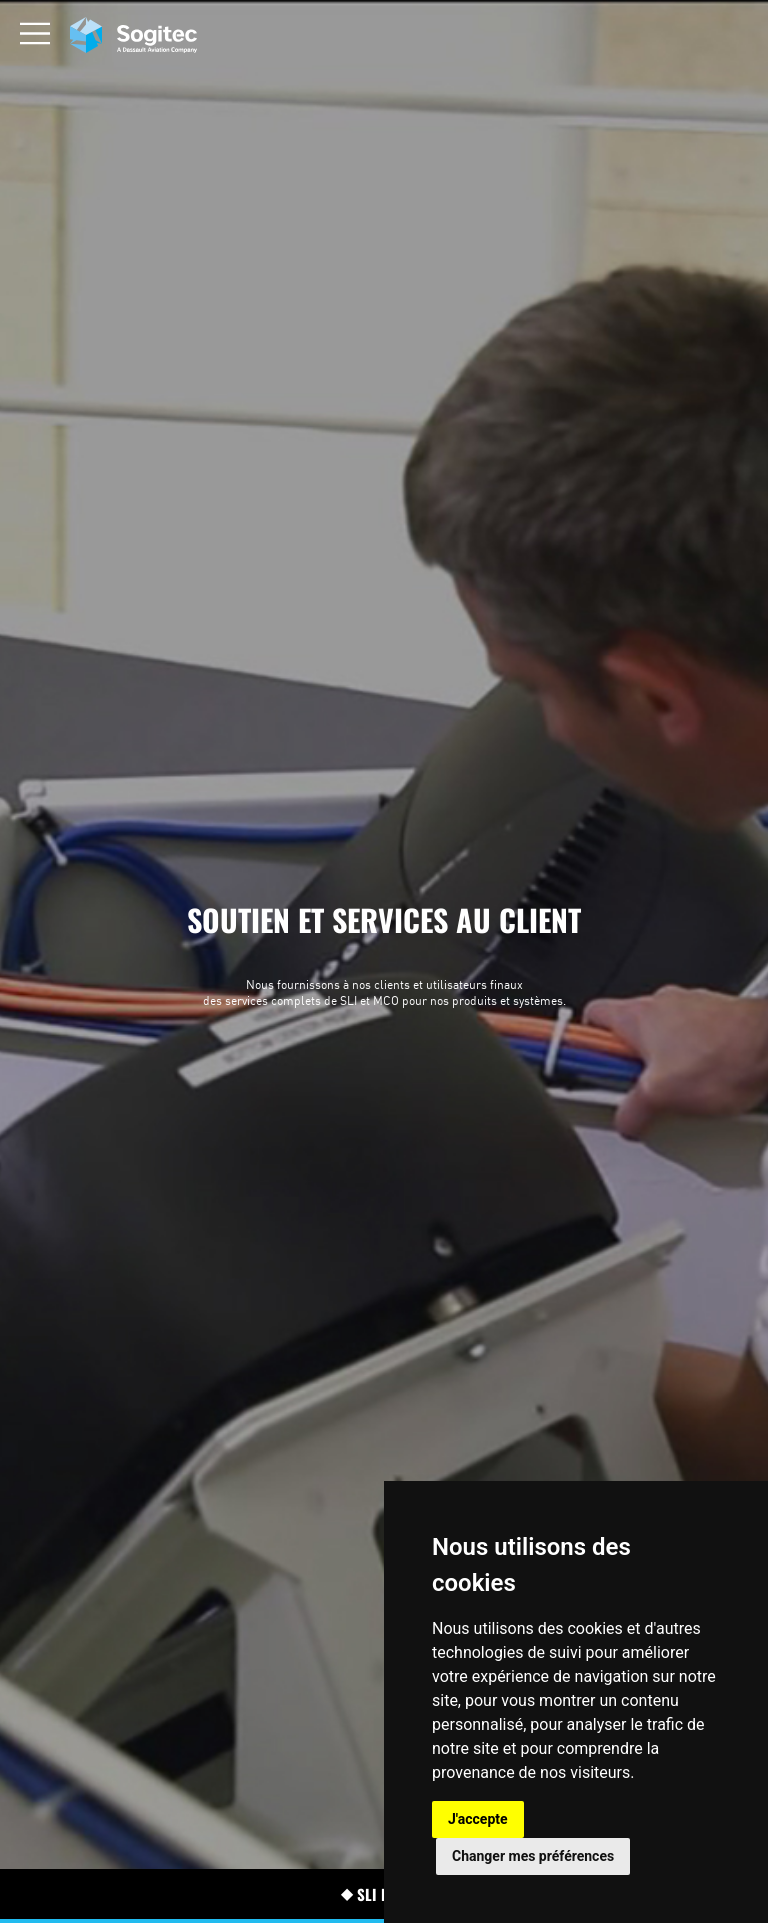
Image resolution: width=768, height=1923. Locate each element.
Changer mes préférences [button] (533, 1856)
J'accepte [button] (478, 1819)
